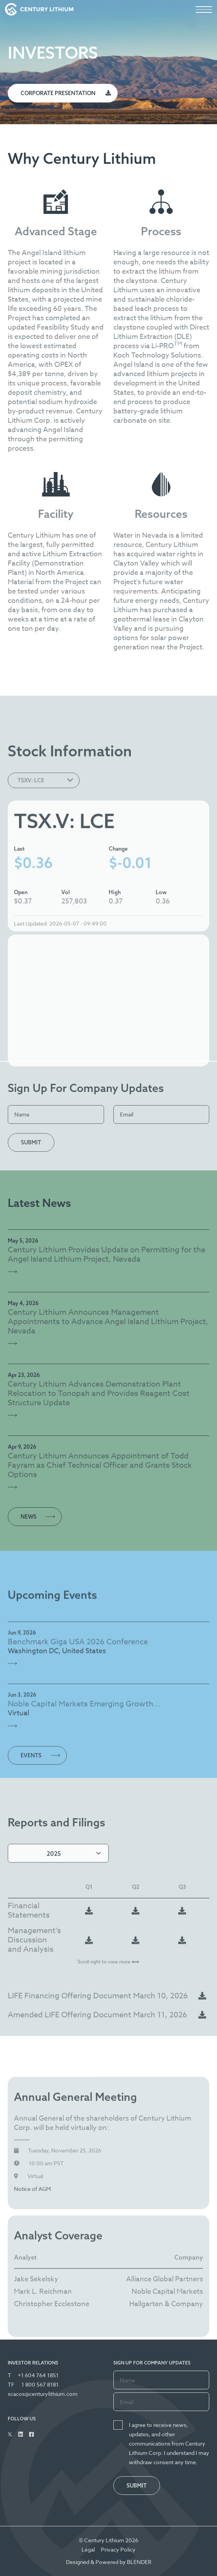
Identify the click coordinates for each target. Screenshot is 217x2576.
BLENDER (139, 2562)
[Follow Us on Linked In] (20, 2434)
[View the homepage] (39, 9)
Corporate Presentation (58, 93)
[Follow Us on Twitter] (10, 2434)
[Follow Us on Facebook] (31, 2434)
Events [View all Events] (31, 1793)
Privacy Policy (118, 2549)
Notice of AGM (32, 2260)
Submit (31, 1142)
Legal (88, 2549)
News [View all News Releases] (28, 1516)
